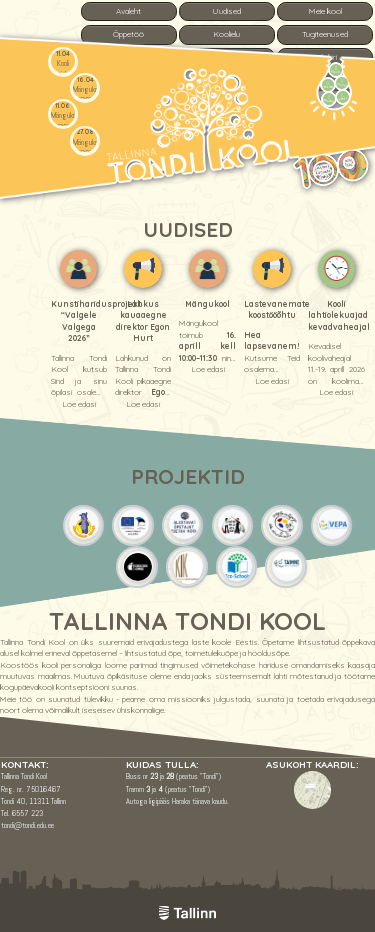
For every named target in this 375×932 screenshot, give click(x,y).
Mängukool (207, 304)
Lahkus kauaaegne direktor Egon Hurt (143, 321)
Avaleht (128, 11)
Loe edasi (79, 404)
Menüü (336, 69)
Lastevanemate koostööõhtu (277, 309)
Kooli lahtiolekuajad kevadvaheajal (339, 315)
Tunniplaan (342, 83)
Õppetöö (128, 34)
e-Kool (342, 96)
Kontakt (327, 83)
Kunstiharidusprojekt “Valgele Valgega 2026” (96, 321)
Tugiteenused (325, 34)
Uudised (226, 11)
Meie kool (325, 11)
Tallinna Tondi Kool (187, 621)
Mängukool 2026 (87, 94)
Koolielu (226, 34)
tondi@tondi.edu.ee (27, 825)
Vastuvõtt (329, 98)
